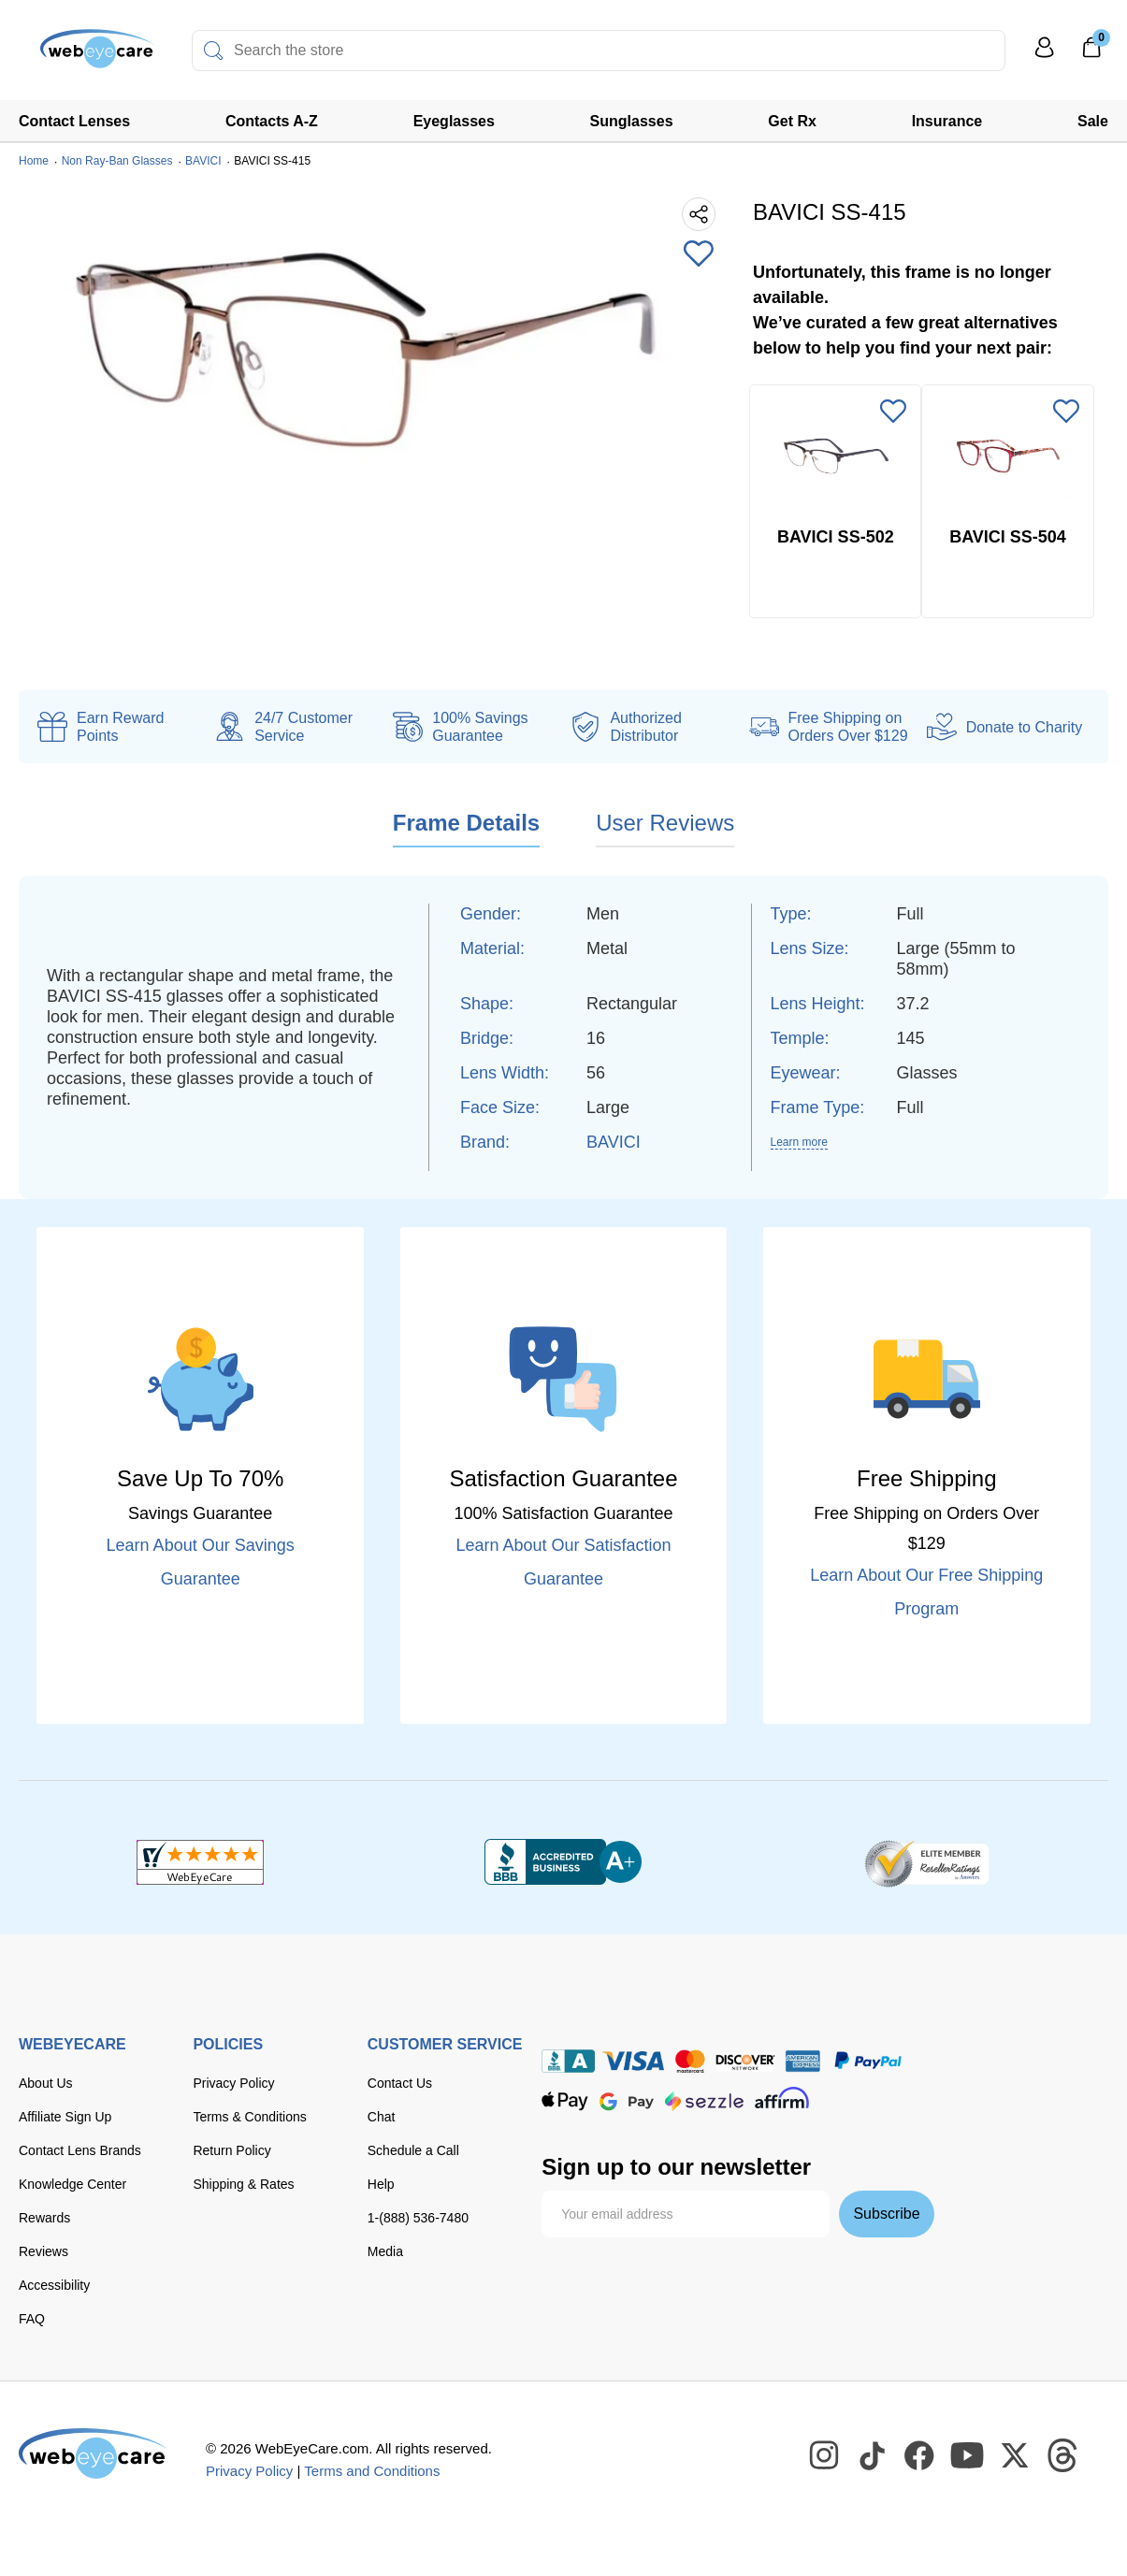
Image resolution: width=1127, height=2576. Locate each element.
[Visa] (633, 2061)
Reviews (43, 2251)
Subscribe (886, 2213)
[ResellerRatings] (926, 1862)
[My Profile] (1045, 55)
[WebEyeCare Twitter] (1016, 2456)
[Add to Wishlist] (699, 255)
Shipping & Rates (243, 2184)
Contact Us (400, 2083)
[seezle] (704, 2101)
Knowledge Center (72, 2184)
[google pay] (627, 2101)
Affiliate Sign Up (65, 2116)
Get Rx (792, 121)
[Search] (213, 50)
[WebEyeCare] (93, 2453)
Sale (1092, 121)
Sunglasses (631, 121)
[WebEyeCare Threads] (1063, 2456)
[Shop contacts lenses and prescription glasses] (77, 55)
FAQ (32, 2318)
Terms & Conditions (249, 2116)
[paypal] (868, 2061)
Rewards (44, 2217)
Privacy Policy (233, 2083)
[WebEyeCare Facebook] (920, 2456)
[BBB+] (563, 1862)
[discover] (745, 2061)
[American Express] (803, 2061)
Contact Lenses (74, 121)
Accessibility (54, 2285)
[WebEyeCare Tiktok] (872, 2456)
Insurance (947, 121)
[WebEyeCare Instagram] (825, 2456)
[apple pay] (565, 2101)
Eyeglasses (454, 121)
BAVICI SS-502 (835, 537)
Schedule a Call (413, 2150)
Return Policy (231, 2150)
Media (385, 2251)
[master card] (689, 2061)
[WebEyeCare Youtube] (968, 2456)
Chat (382, 2116)
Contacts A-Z (271, 121)
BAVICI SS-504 (1007, 537)
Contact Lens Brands (80, 2150)
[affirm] (782, 2097)
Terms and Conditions (372, 2471)
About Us (46, 2083)
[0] (1091, 53)
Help (381, 2184)
